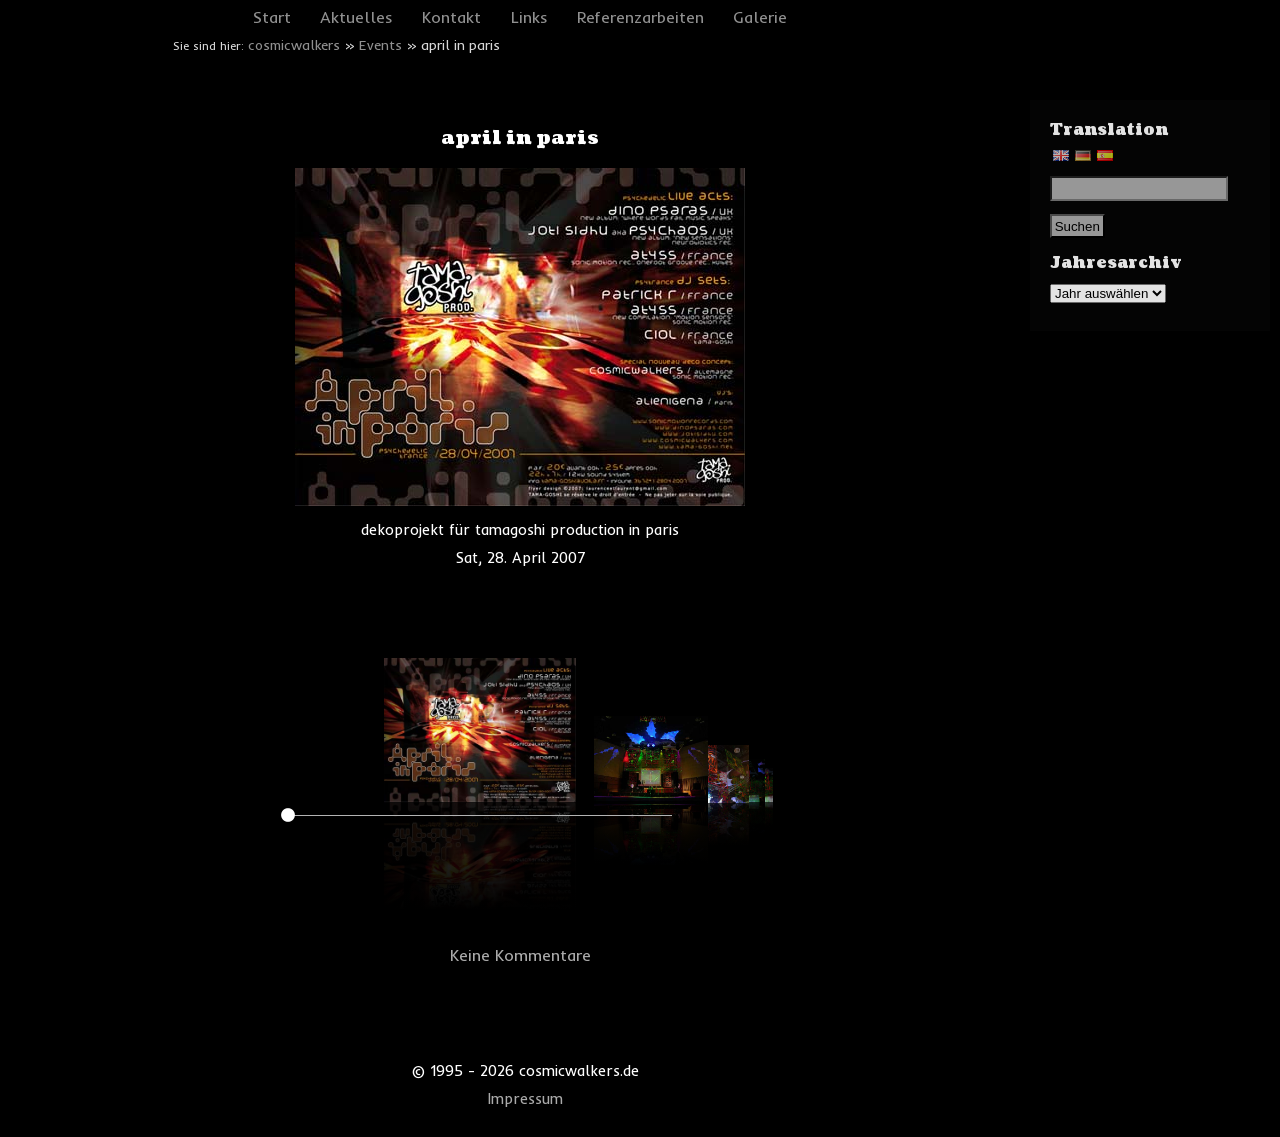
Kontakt (451, 17)
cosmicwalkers (294, 45)
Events (380, 45)
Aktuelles (356, 17)
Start (272, 17)
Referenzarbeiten (640, 17)
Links (529, 17)
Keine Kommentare (520, 955)
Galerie (760, 17)
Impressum (525, 1099)
